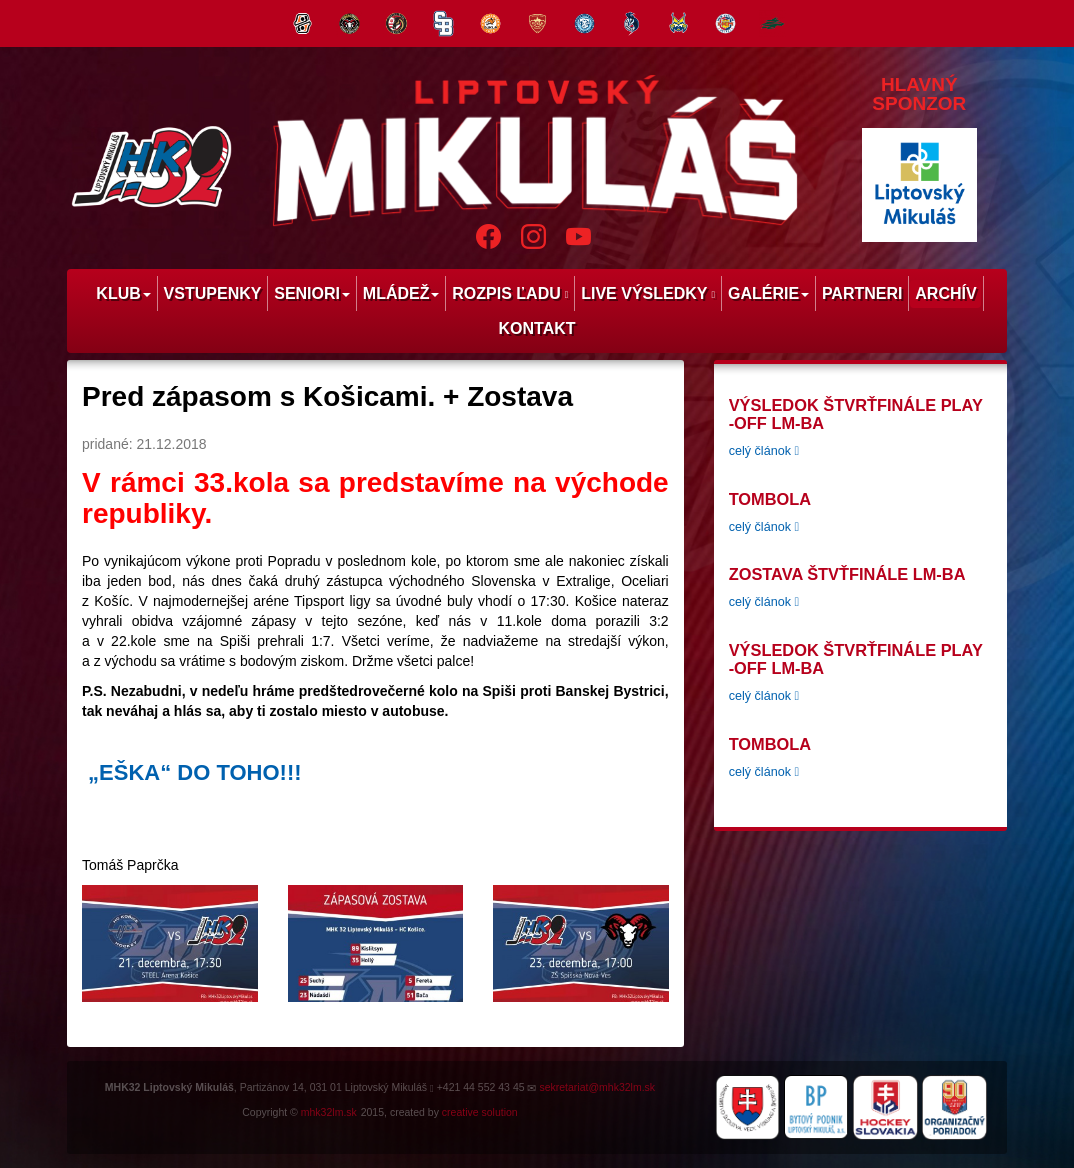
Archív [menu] (945, 293)
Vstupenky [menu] (213, 293)
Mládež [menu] (401, 293)
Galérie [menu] (768, 293)
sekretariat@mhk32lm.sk (597, 1087)
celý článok (764, 451)
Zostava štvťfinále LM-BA (847, 574)
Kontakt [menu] (536, 328)
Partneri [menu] (862, 293)
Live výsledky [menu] (648, 293)
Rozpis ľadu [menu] (510, 293)
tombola (770, 499)
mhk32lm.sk (329, 1112)
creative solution (480, 1112)
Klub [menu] (123, 293)
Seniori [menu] (312, 293)
